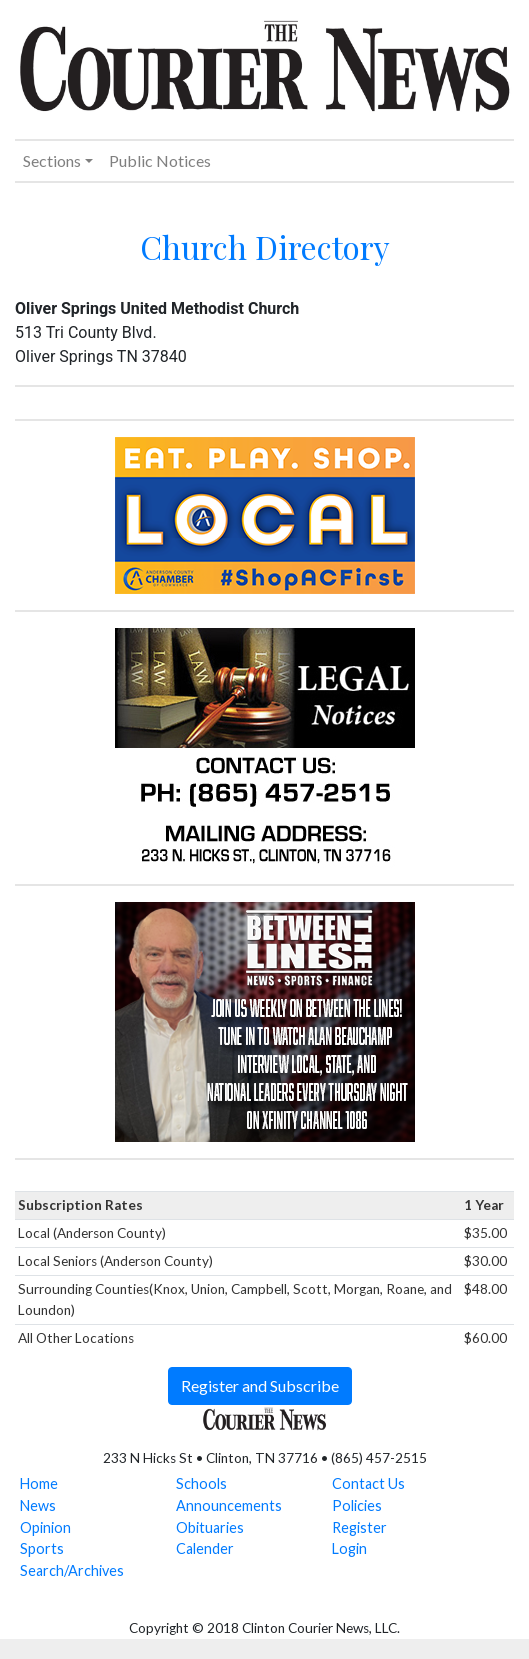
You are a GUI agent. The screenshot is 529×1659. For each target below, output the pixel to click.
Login (349, 1548)
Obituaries (210, 1527)
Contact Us (368, 1483)
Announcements (229, 1505)
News (38, 1505)
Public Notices (160, 160)
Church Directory (265, 246)
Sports (42, 1548)
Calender (205, 1548)
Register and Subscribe (260, 1385)
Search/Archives (72, 1570)
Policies (357, 1505)
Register (359, 1527)
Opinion (45, 1527)
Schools (201, 1483)
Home (39, 1483)
